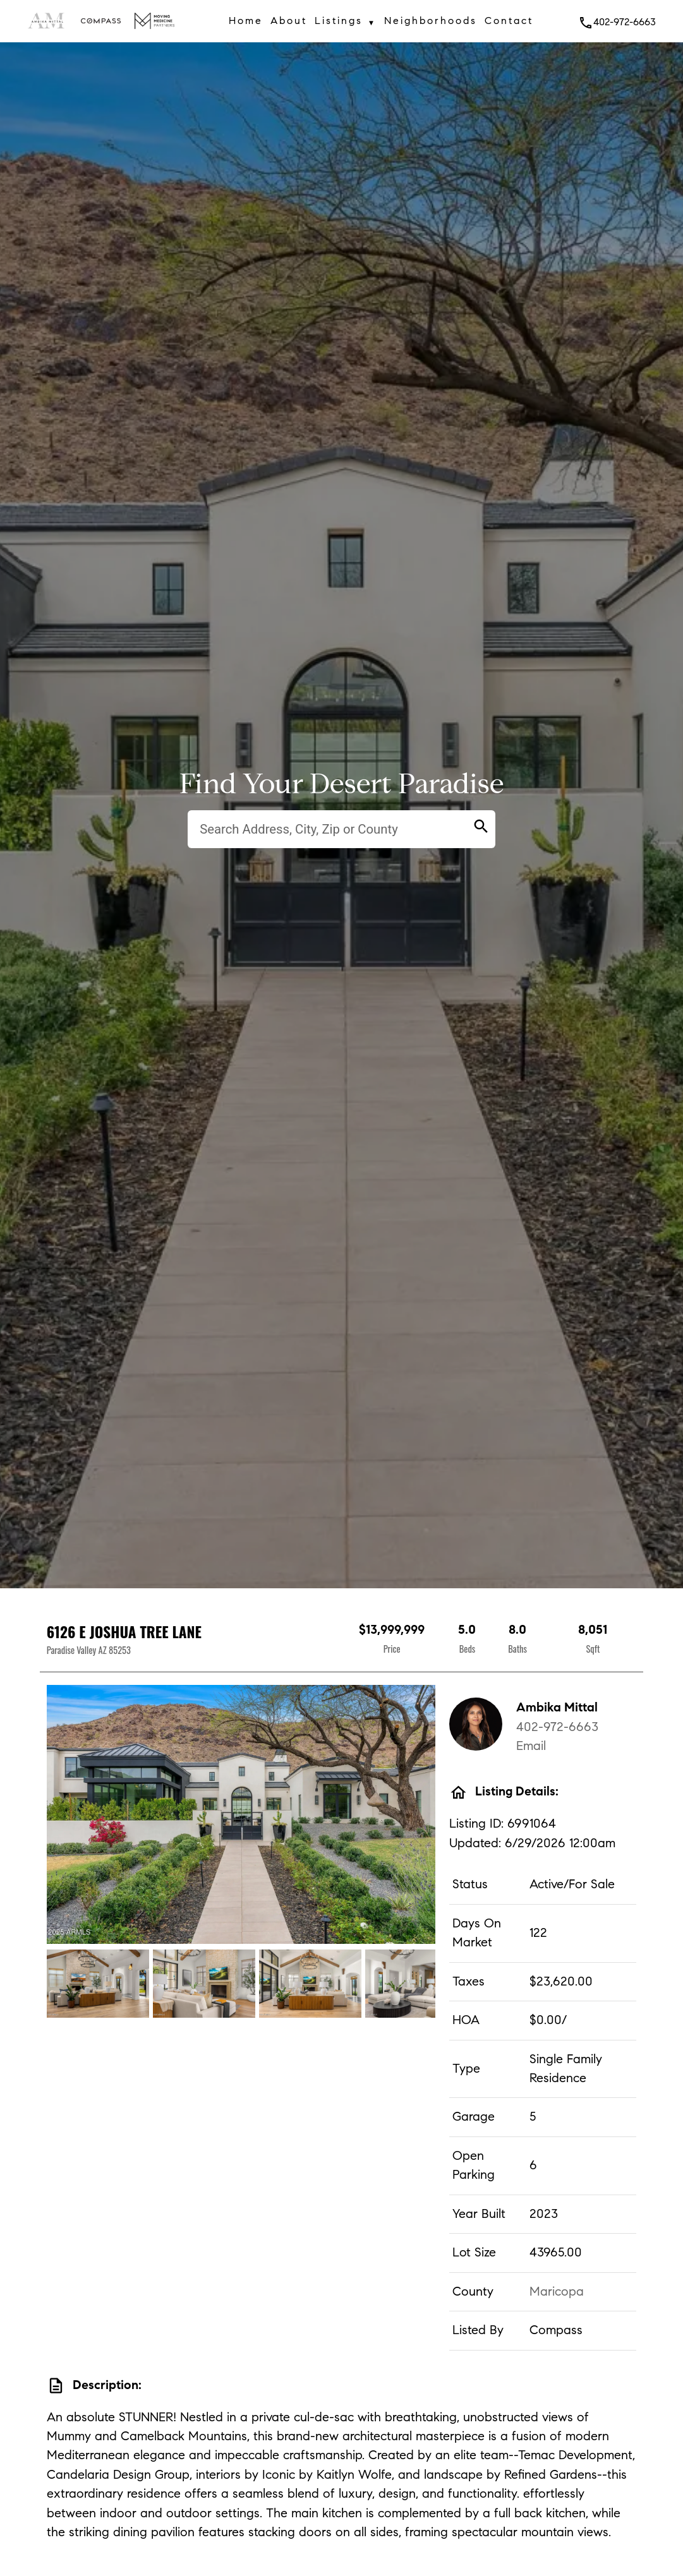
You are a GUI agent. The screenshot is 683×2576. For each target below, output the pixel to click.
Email (531, 1746)
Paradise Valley (71, 1649)
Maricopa (556, 2291)
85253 (120, 1649)
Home (246, 21)
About (288, 21)
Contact (509, 21)
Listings (346, 23)
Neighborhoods (430, 21)
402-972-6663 (617, 22)
